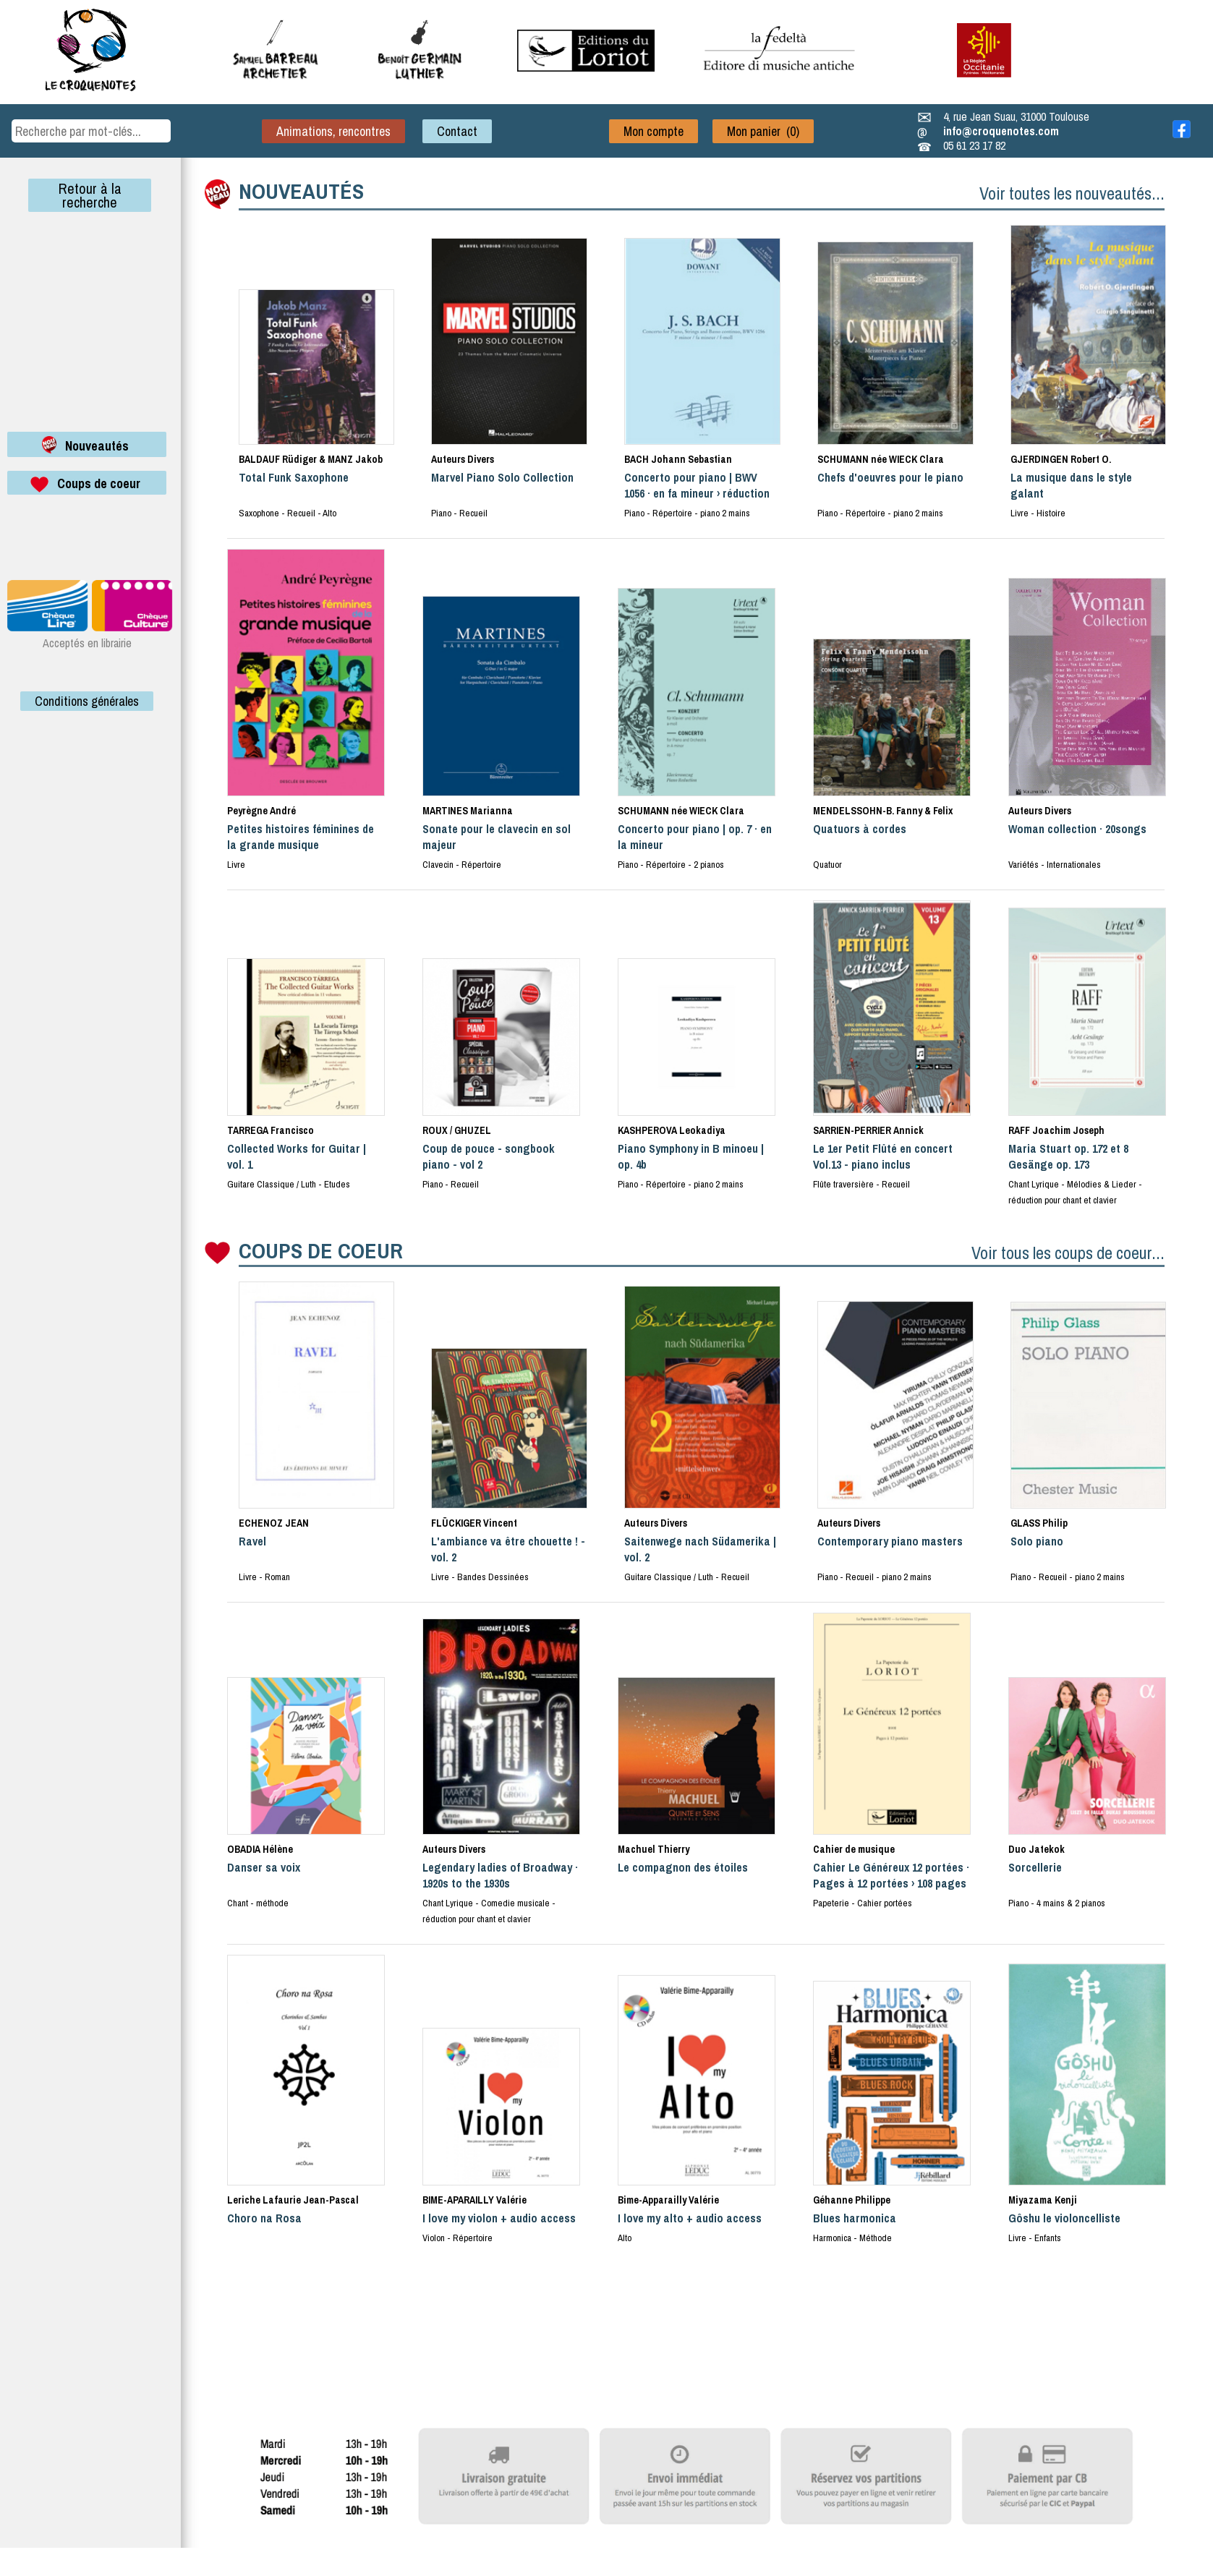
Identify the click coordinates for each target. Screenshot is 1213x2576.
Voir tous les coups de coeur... (1068, 1252)
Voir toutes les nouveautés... (1072, 193)
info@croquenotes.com (1001, 131)
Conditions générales (87, 701)
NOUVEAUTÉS (301, 190)
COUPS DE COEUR (321, 1250)
